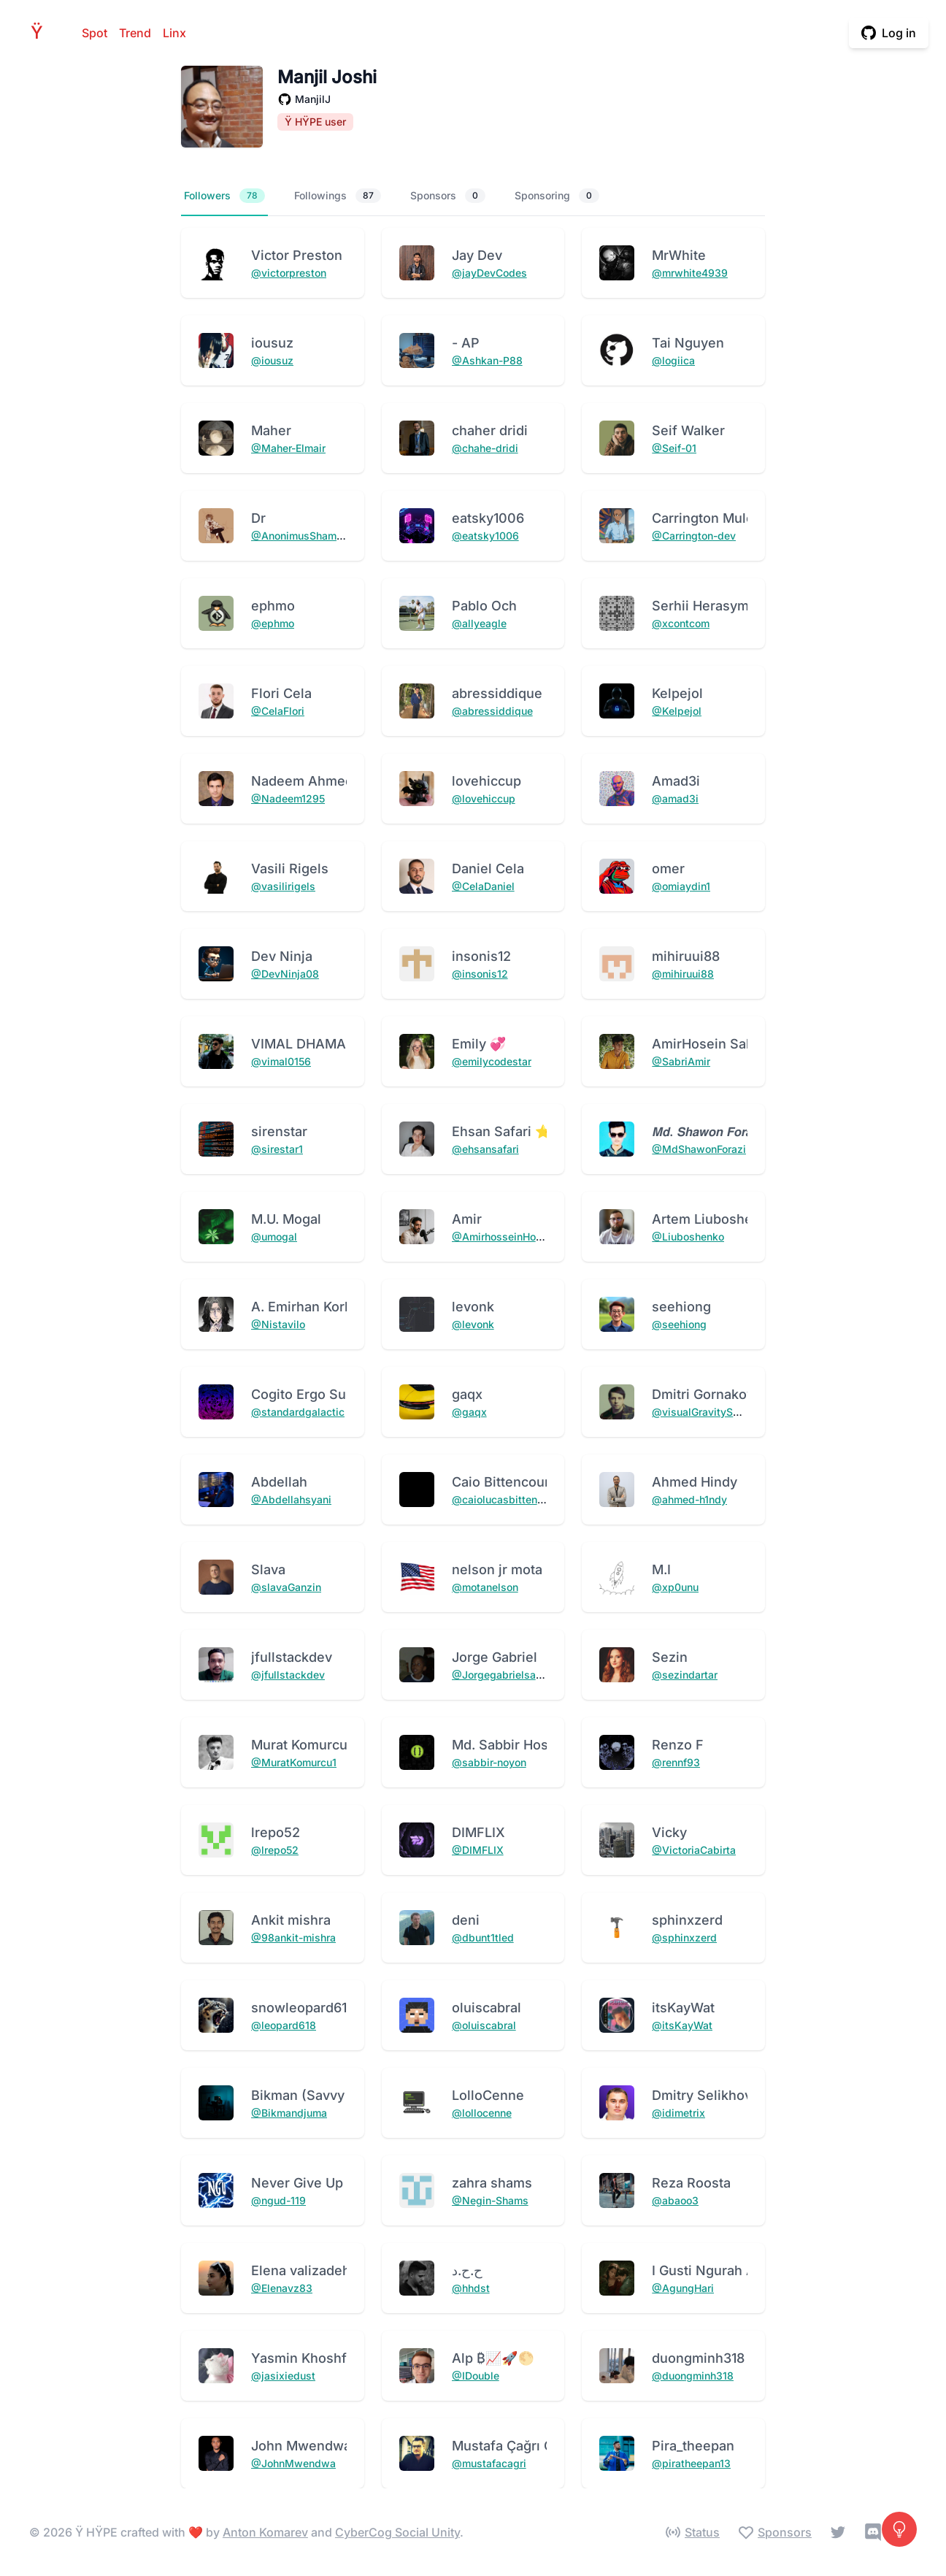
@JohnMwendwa (293, 2463)
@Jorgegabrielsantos (504, 1674)
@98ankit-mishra (293, 1937)
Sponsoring (557, 195)
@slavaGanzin (286, 1587)
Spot (94, 33)
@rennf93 (676, 1762)
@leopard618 (283, 2025)
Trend (135, 33)
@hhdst (471, 2288)
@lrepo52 (275, 1850)
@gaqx (469, 1412)
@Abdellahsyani (291, 1499)
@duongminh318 (693, 2375)
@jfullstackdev (288, 1674)
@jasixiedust (283, 2375)
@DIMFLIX (478, 1850)
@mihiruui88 (683, 973)
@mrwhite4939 (690, 273)
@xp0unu (675, 1587)
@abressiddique (492, 711)
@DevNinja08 (285, 973)
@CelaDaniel (483, 886)
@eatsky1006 (485, 535)
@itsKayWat (682, 2025)
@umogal (274, 1236)
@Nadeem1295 (288, 798)
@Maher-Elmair (288, 448)
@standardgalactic (298, 1412)
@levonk (473, 1324)
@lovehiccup (483, 798)
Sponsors (447, 195)
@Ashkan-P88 (487, 360)
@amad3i (675, 798)
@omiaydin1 (681, 886)
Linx (174, 33)
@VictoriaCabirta (694, 1850)
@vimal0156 (281, 1061)
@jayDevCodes (489, 273)
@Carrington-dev (694, 535)
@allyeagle (479, 623)
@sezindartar (685, 1674)
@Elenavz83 (281, 2288)
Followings (337, 195)
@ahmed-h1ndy (689, 1499)
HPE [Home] (41, 32)
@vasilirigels (283, 886)
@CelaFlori (277, 711)
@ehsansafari (485, 1149)
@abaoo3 (675, 2200)
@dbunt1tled (483, 1937)
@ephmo (272, 623)
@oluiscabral (484, 2025)
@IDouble (475, 2375)
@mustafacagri (489, 2463)
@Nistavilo (278, 1324)
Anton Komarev (265, 2532)
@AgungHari (683, 2288)
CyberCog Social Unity (397, 2532)
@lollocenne (482, 2113)
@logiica (673, 360)
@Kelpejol (676, 711)
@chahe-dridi (485, 448)
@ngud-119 (278, 2200)
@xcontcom (681, 623)
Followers (224, 195)
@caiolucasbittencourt (507, 1499)
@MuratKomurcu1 (294, 1762)
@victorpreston (288, 273)
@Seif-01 (674, 448)
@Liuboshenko (688, 1236)
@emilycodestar (491, 1061)
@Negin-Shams (490, 2200)
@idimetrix (678, 2113)
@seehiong (679, 1324)
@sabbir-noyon (489, 1762)
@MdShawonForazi (699, 1149)
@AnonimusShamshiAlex (312, 535)
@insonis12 (480, 973)
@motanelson (485, 1587)
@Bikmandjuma (289, 2113)
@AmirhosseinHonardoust (515, 1236)
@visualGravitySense (704, 1412)
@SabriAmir (681, 1061)
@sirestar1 (277, 1149)
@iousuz (272, 360)
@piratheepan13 (691, 2463)
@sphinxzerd (684, 1937)
